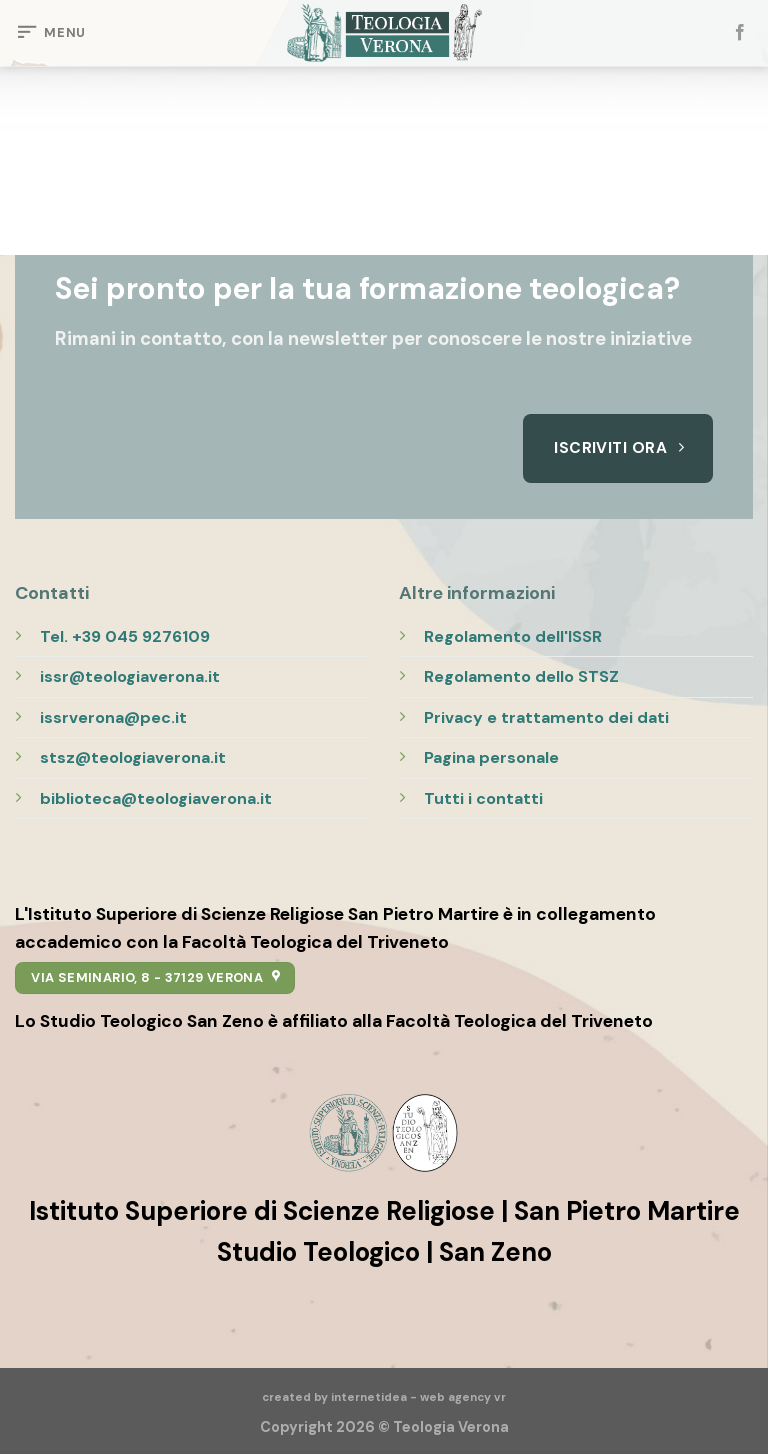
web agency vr (463, 1397)
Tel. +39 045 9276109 (125, 636)
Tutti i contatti (483, 798)
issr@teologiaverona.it (130, 676)
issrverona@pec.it (113, 717)
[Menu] (50, 33)
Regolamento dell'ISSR (513, 636)
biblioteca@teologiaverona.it (156, 798)
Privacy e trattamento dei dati (546, 717)
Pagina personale (491, 757)
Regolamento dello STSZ (521, 676)
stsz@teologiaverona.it (133, 757)
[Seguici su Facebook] (740, 33)
